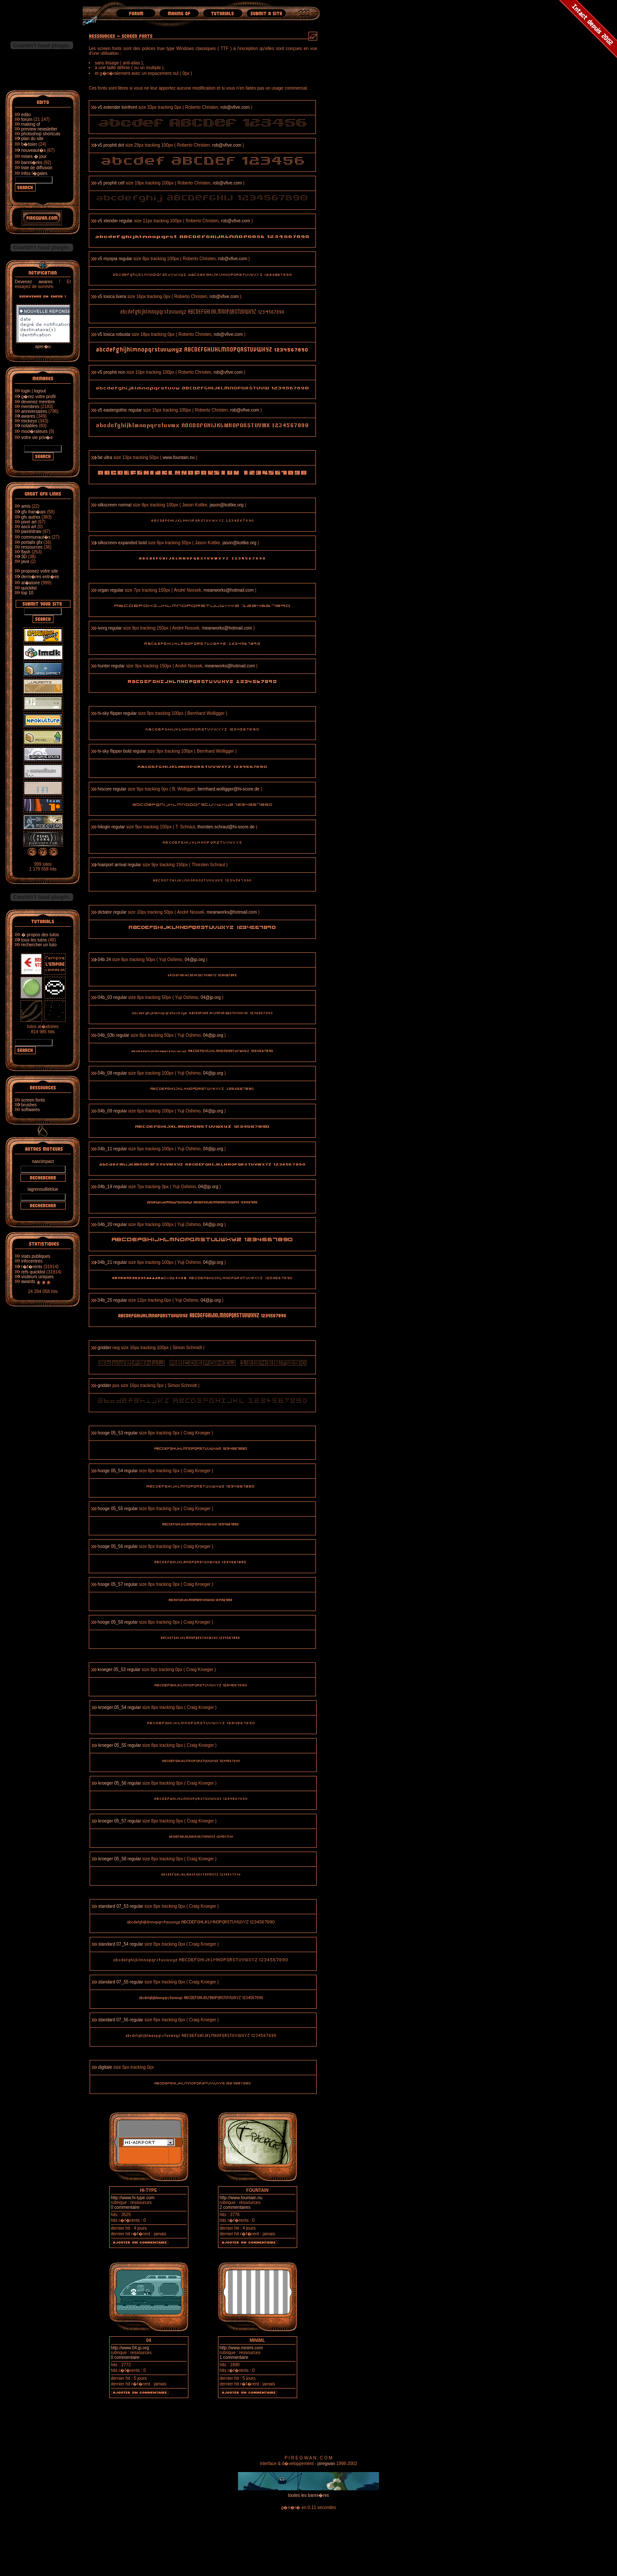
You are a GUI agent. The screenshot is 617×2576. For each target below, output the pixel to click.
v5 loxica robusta (113, 334)
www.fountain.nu (178, 457)
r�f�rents (31, 1266)
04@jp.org (194, 959)
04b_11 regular (112, 1148)
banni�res (31, 162)
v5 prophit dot (110, 145)
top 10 (27, 592)
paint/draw (31, 531)
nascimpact (43, 1161)
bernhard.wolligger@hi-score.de (228, 789)
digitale (105, 2067)
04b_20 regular (112, 1224)
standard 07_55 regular (120, 1982)
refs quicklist (33, 1272)
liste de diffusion (37, 167)
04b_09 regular (112, 1111)
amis (25, 506)
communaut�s (35, 537)
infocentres (32, 1261)
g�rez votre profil (38, 396)
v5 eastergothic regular (119, 410)
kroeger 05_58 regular (119, 1858)
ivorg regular (109, 628)
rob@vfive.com (236, 107)
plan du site (32, 138)
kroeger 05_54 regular (119, 1707)
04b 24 (104, 959)
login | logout (33, 391)
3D (24, 556)
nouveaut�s (33, 150)
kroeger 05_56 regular (119, 1783)
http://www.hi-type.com (133, 2197)
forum (27, 119)
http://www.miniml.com (241, 2347)
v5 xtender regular (115, 220)
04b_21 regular (112, 1262)
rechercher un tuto (39, 944)
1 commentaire (234, 2357)
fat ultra (104, 457)
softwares (30, 1109)
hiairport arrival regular (119, 864)
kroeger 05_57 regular (119, 1821)
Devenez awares (34, 281)
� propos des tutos (40, 934)
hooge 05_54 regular (117, 1470)
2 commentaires (235, 2207)
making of (30, 124)
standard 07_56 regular (120, 2019)
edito (26, 114)
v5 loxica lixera (111, 296)
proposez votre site (39, 571)
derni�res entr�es (40, 576)
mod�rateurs (34, 431)
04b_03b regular (113, 1035)
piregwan (326, 2463)
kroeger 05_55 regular (119, 1745)
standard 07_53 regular (120, 1906)
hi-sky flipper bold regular (121, 751)
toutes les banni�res (308, 2495)
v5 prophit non (111, 372)
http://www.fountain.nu (241, 2197)
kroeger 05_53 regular (118, 1669)
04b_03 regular (112, 997)
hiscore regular (111, 789)
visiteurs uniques (37, 1276)
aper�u (43, 344)
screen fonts (33, 1100)
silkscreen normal (114, 504)
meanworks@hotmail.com (229, 590)
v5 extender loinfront (117, 107)
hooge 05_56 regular (117, 1546)
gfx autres (30, 517)
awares (28, 416)
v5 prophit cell (110, 183)
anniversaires (34, 411)
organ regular (110, 590)
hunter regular (110, 665)
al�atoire (30, 582)
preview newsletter (39, 129)
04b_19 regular (112, 1186)
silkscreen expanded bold (122, 542)
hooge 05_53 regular (117, 1432)
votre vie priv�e (37, 437)
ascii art (28, 526)
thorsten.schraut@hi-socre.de (226, 826)
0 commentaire (125, 2207)
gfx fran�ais (33, 511)
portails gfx (31, 542)
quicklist (29, 588)
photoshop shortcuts (40, 133)
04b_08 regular (112, 1073)
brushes (29, 1104)
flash (25, 551)
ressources (32, 547)
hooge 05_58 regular (117, 1622)
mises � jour (34, 156)
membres (30, 406)
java (25, 561)
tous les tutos (34, 940)
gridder (104, 1347)
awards (28, 1281)
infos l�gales (34, 173)
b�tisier (29, 144)
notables (29, 425)
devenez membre (38, 401)
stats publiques (35, 1256)
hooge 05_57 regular (117, 1584)
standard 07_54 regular (120, 1944)
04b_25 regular (112, 1300)
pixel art (29, 521)
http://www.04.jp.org (130, 2347)
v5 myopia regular (114, 258)
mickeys (29, 421)
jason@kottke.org (227, 504)
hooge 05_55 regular (117, 1508)
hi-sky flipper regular (117, 713)
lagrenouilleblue (42, 1189)
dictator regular (112, 912)
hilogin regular (111, 826)
